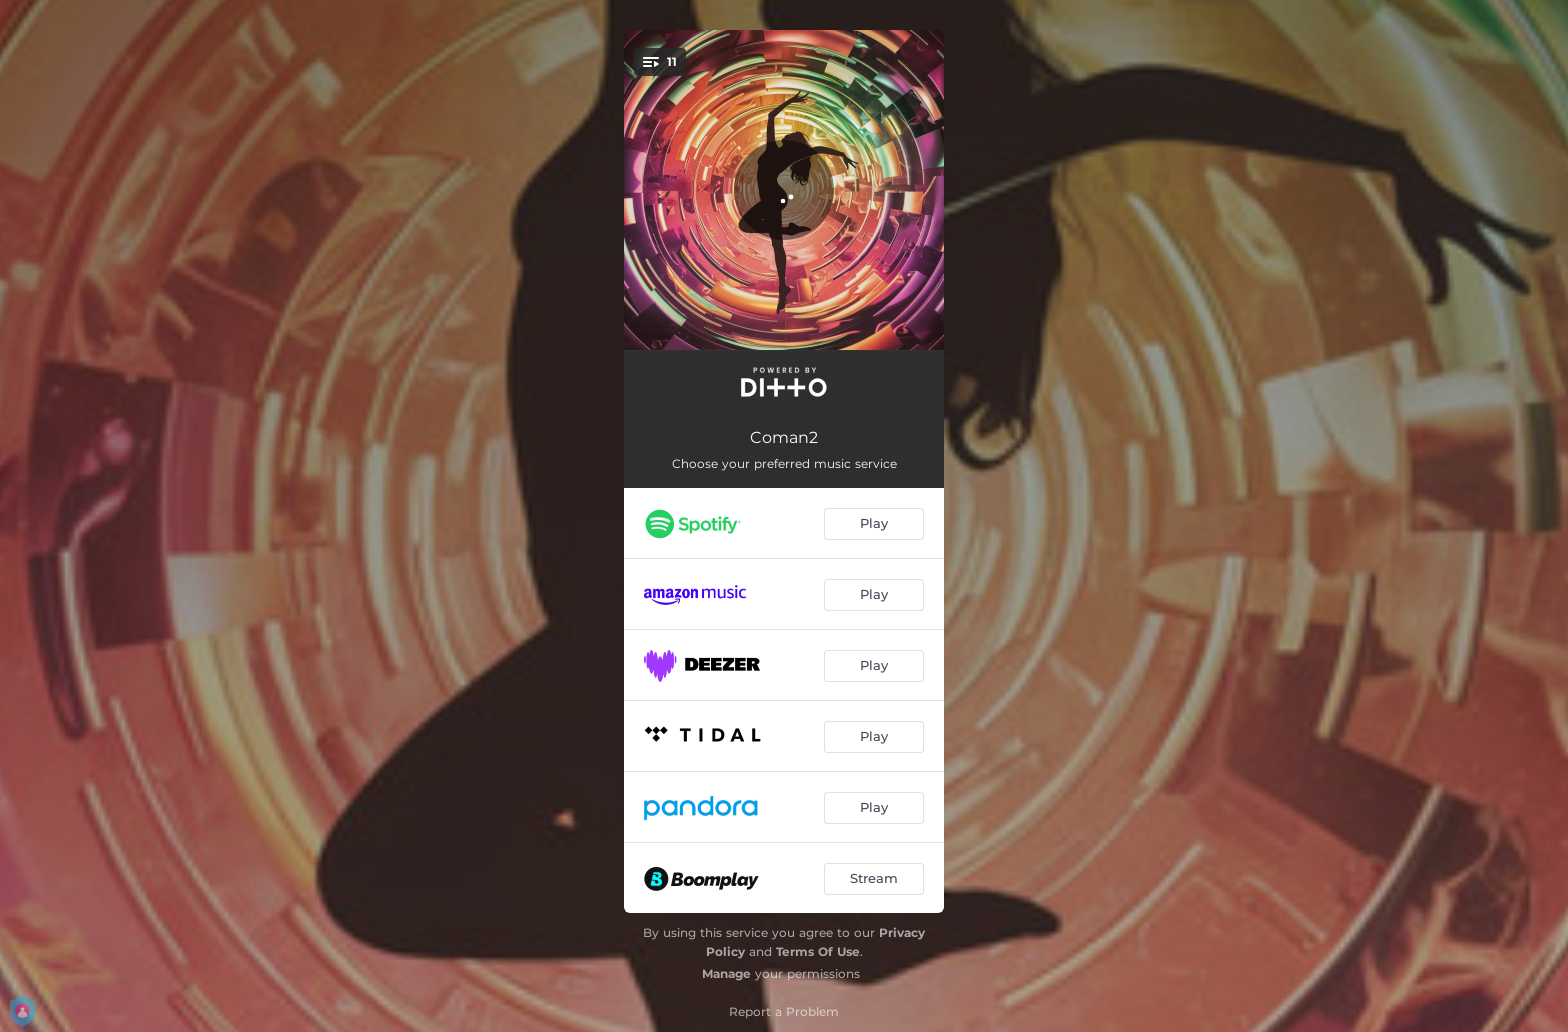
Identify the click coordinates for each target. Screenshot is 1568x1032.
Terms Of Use (818, 951)
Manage (726, 973)
